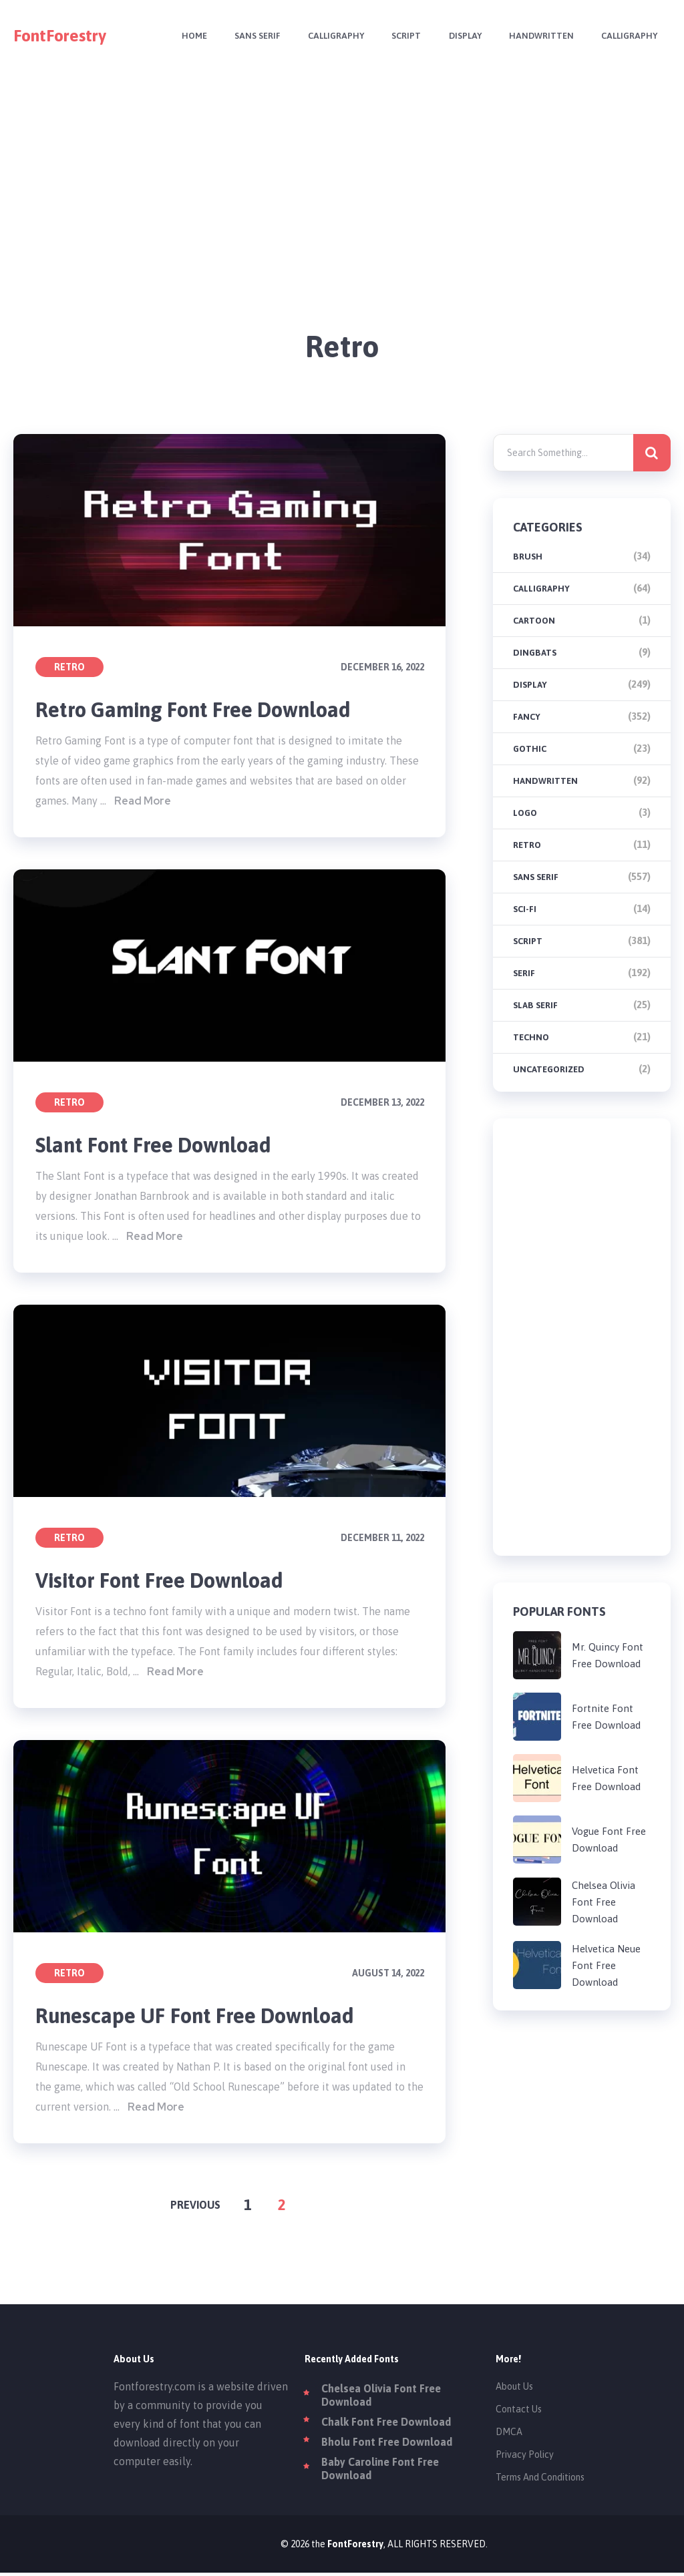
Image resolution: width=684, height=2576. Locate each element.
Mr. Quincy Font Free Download (607, 1655)
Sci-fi (524, 909)
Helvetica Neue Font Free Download (606, 1965)
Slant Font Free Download (157, 1146)
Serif (524, 973)
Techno (531, 1037)
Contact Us (519, 2412)
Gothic (529, 749)
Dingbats (534, 653)
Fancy (526, 717)
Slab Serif (535, 1005)
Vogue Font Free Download (609, 1840)
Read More (142, 802)
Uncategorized (548, 1069)
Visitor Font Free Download (164, 1582)
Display (460, 36)
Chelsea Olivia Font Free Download (603, 1902)
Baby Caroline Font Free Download (380, 2472)
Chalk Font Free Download (386, 2425)
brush (527, 557)
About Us (514, 2389)
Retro (69, 667)
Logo (525, 813)
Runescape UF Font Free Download (199, 2018)
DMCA (509, 2435)
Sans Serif (247, 36)
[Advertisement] (342, 165)
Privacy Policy (525, 2457)
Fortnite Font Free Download (606, 1717)
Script (399, 36)
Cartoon (534, 621)
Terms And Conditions (540, 2480)
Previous (195, 2208)
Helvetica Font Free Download (606, 1778)
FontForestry (59, 36)
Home (182, 36)
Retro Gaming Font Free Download (199, 710)
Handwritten (538, 36)
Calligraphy (327, 36)
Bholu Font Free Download (386, 2445)
